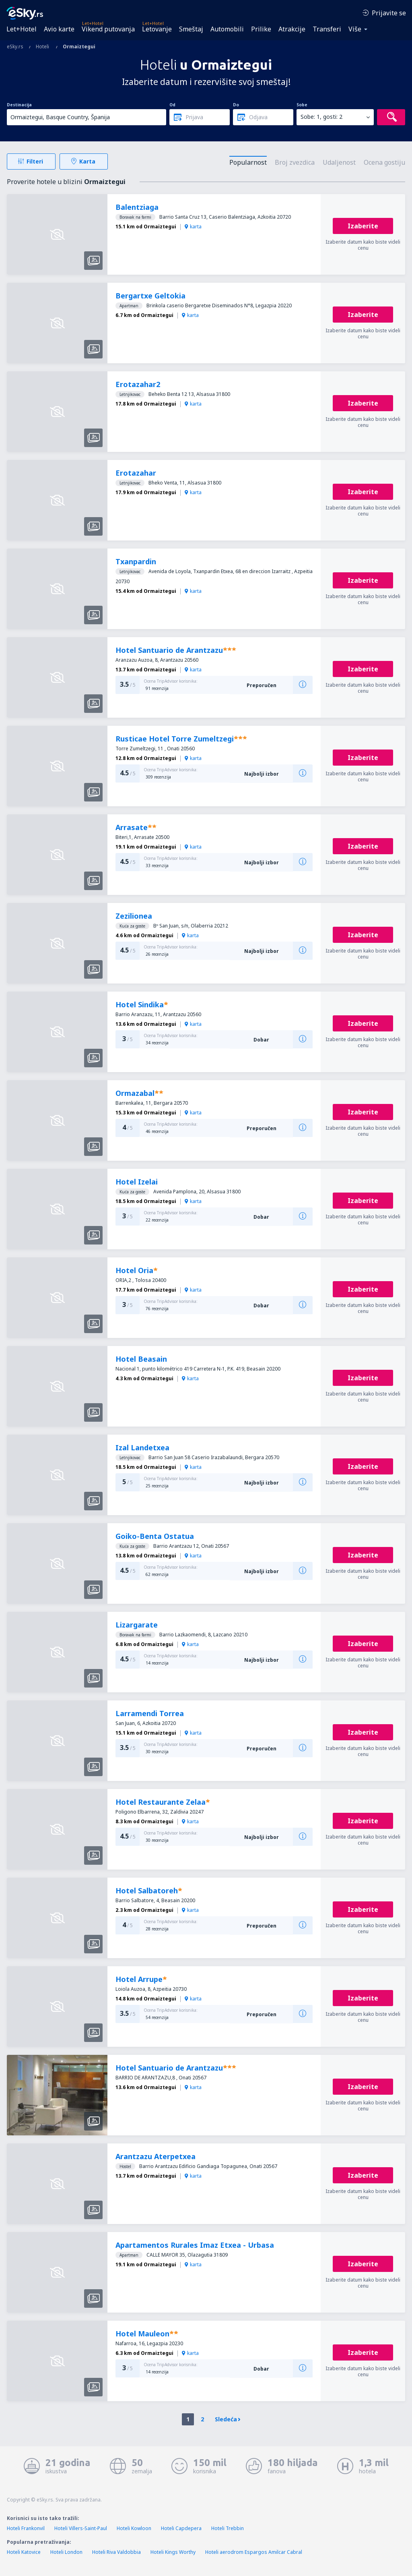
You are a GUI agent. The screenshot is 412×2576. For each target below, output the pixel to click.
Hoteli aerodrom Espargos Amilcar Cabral (253, 2552)
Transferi (327, 29)
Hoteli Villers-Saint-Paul (80, 2528)
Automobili (227, 29)
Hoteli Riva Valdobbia (116, 2552)
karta (193, 226)
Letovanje (157, 29)
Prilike (261, 29)
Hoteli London (66, 2552)
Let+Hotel (21, 29)
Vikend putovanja (108, 29)
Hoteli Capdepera (181, 2528)
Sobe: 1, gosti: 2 (321, 116)
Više (354, 29)
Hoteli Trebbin (227, 2528)
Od (172, 105)
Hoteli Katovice (24, 2552)
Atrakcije (291, 29)
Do (236, 105)
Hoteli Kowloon (134, 2528)
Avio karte (59, 29)
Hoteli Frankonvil (26, 2528)
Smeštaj (191, 29)
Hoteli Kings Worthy (173, 2552)
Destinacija (19, 105)
